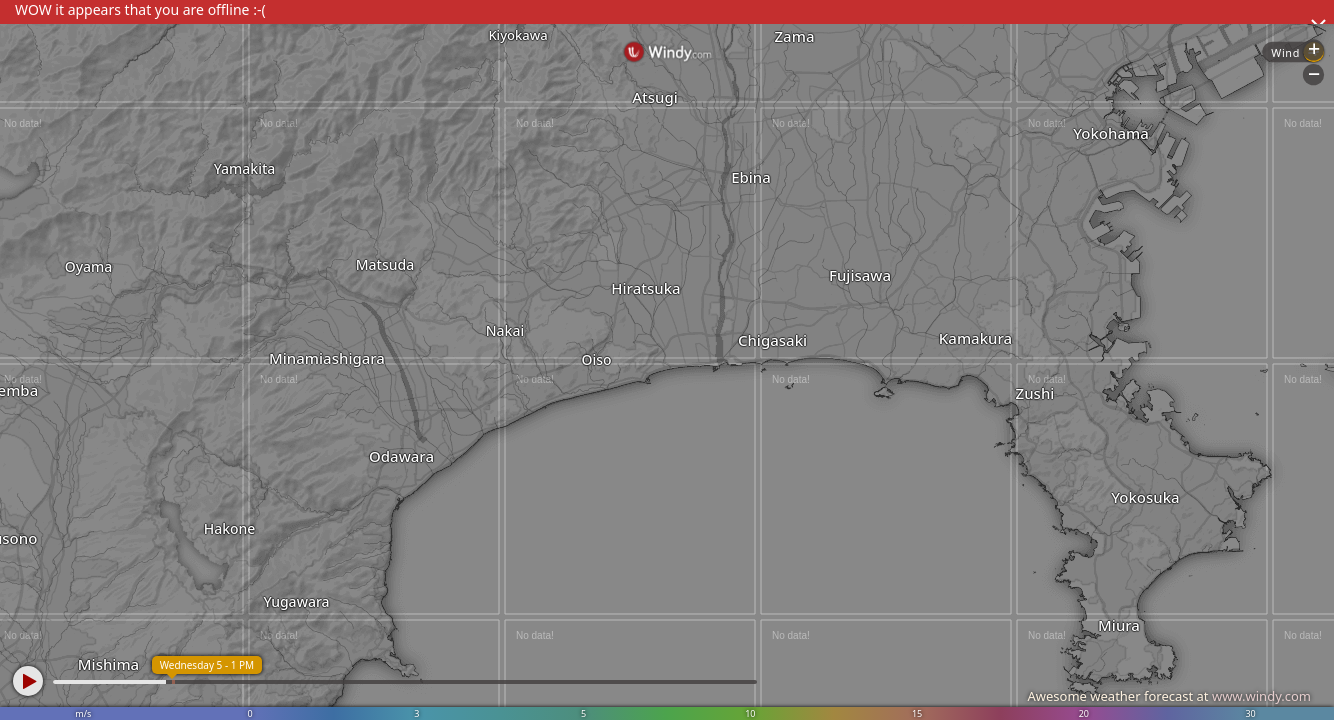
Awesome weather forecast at (1169, 696)
